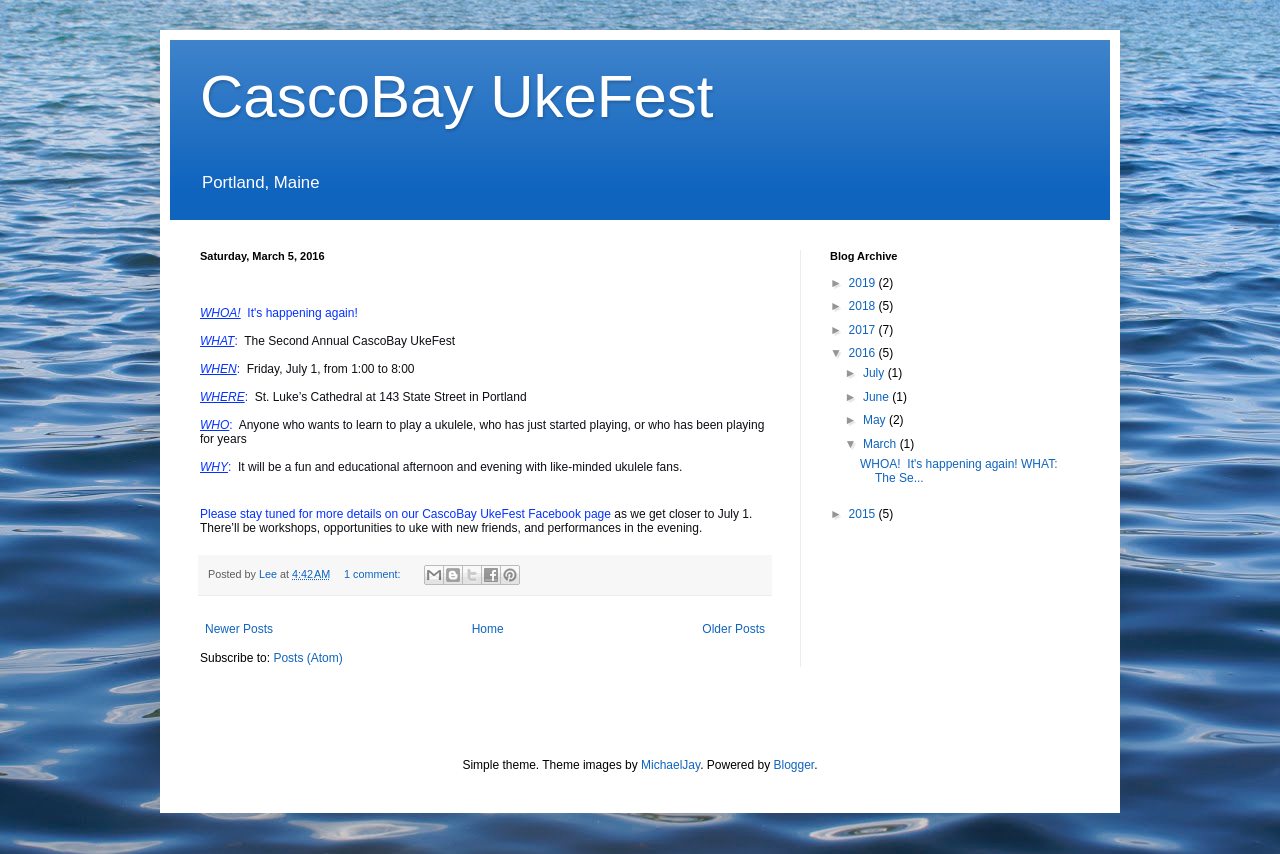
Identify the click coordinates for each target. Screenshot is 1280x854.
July (875, 373)
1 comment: (373, 574)
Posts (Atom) (307, 658)
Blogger (794, 765)
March (881, 444)
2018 (864, 306)
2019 (864, 283)
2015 (864, 514)
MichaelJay (670, 765)
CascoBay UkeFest (457, 96)
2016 (864, 353)
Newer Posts (239, 629)
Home (488, 629)
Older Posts (733, 629)
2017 (864, 330)
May (876, 420)
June (877, 397)
